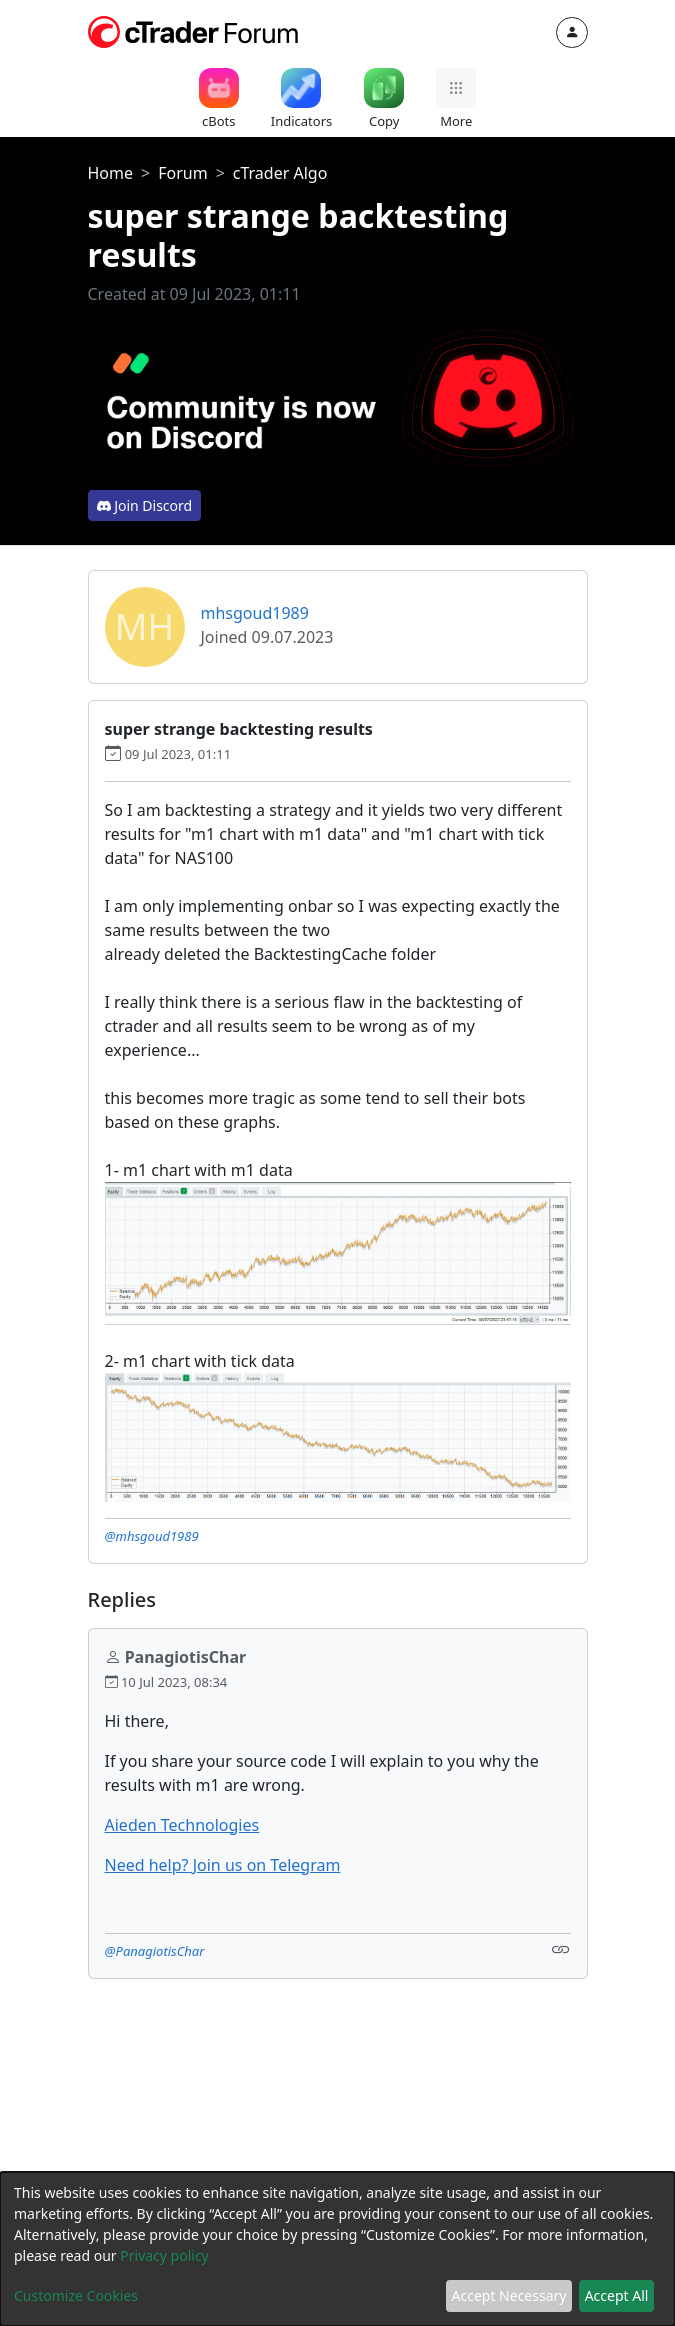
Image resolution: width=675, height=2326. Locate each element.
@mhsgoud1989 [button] (152, 1536)
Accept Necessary (509, 2295)
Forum (182, 173)
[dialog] (337, 2249)
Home (111, 173)
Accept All (617, 2295)
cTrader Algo (280, 173)
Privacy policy (164, 2255)
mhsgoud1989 (255, 613)
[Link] (561, 1949)
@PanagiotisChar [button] (155, 1951)
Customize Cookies (76, 2295)
